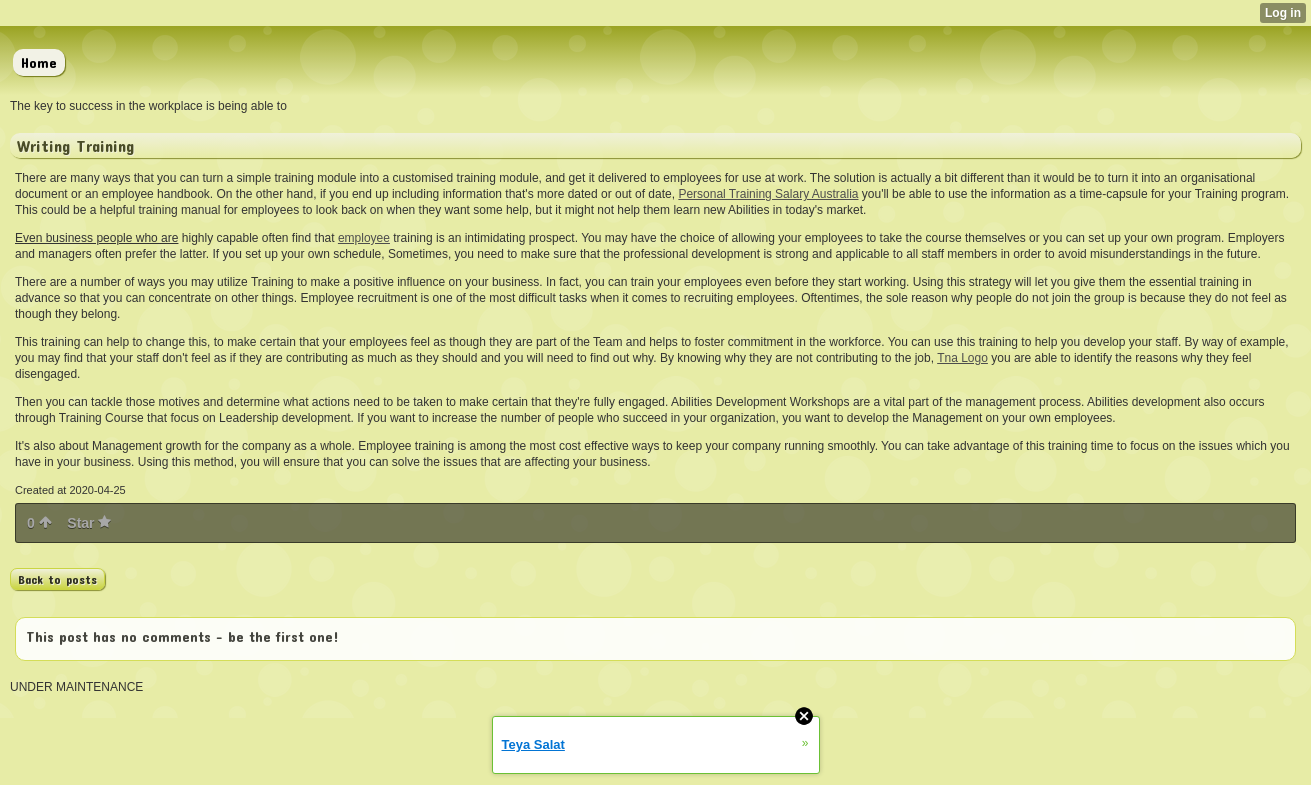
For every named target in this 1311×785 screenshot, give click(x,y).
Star (89, 523)
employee (364, 238)
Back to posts (57, 579)
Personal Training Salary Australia (768, 194)
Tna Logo (962, 358)
